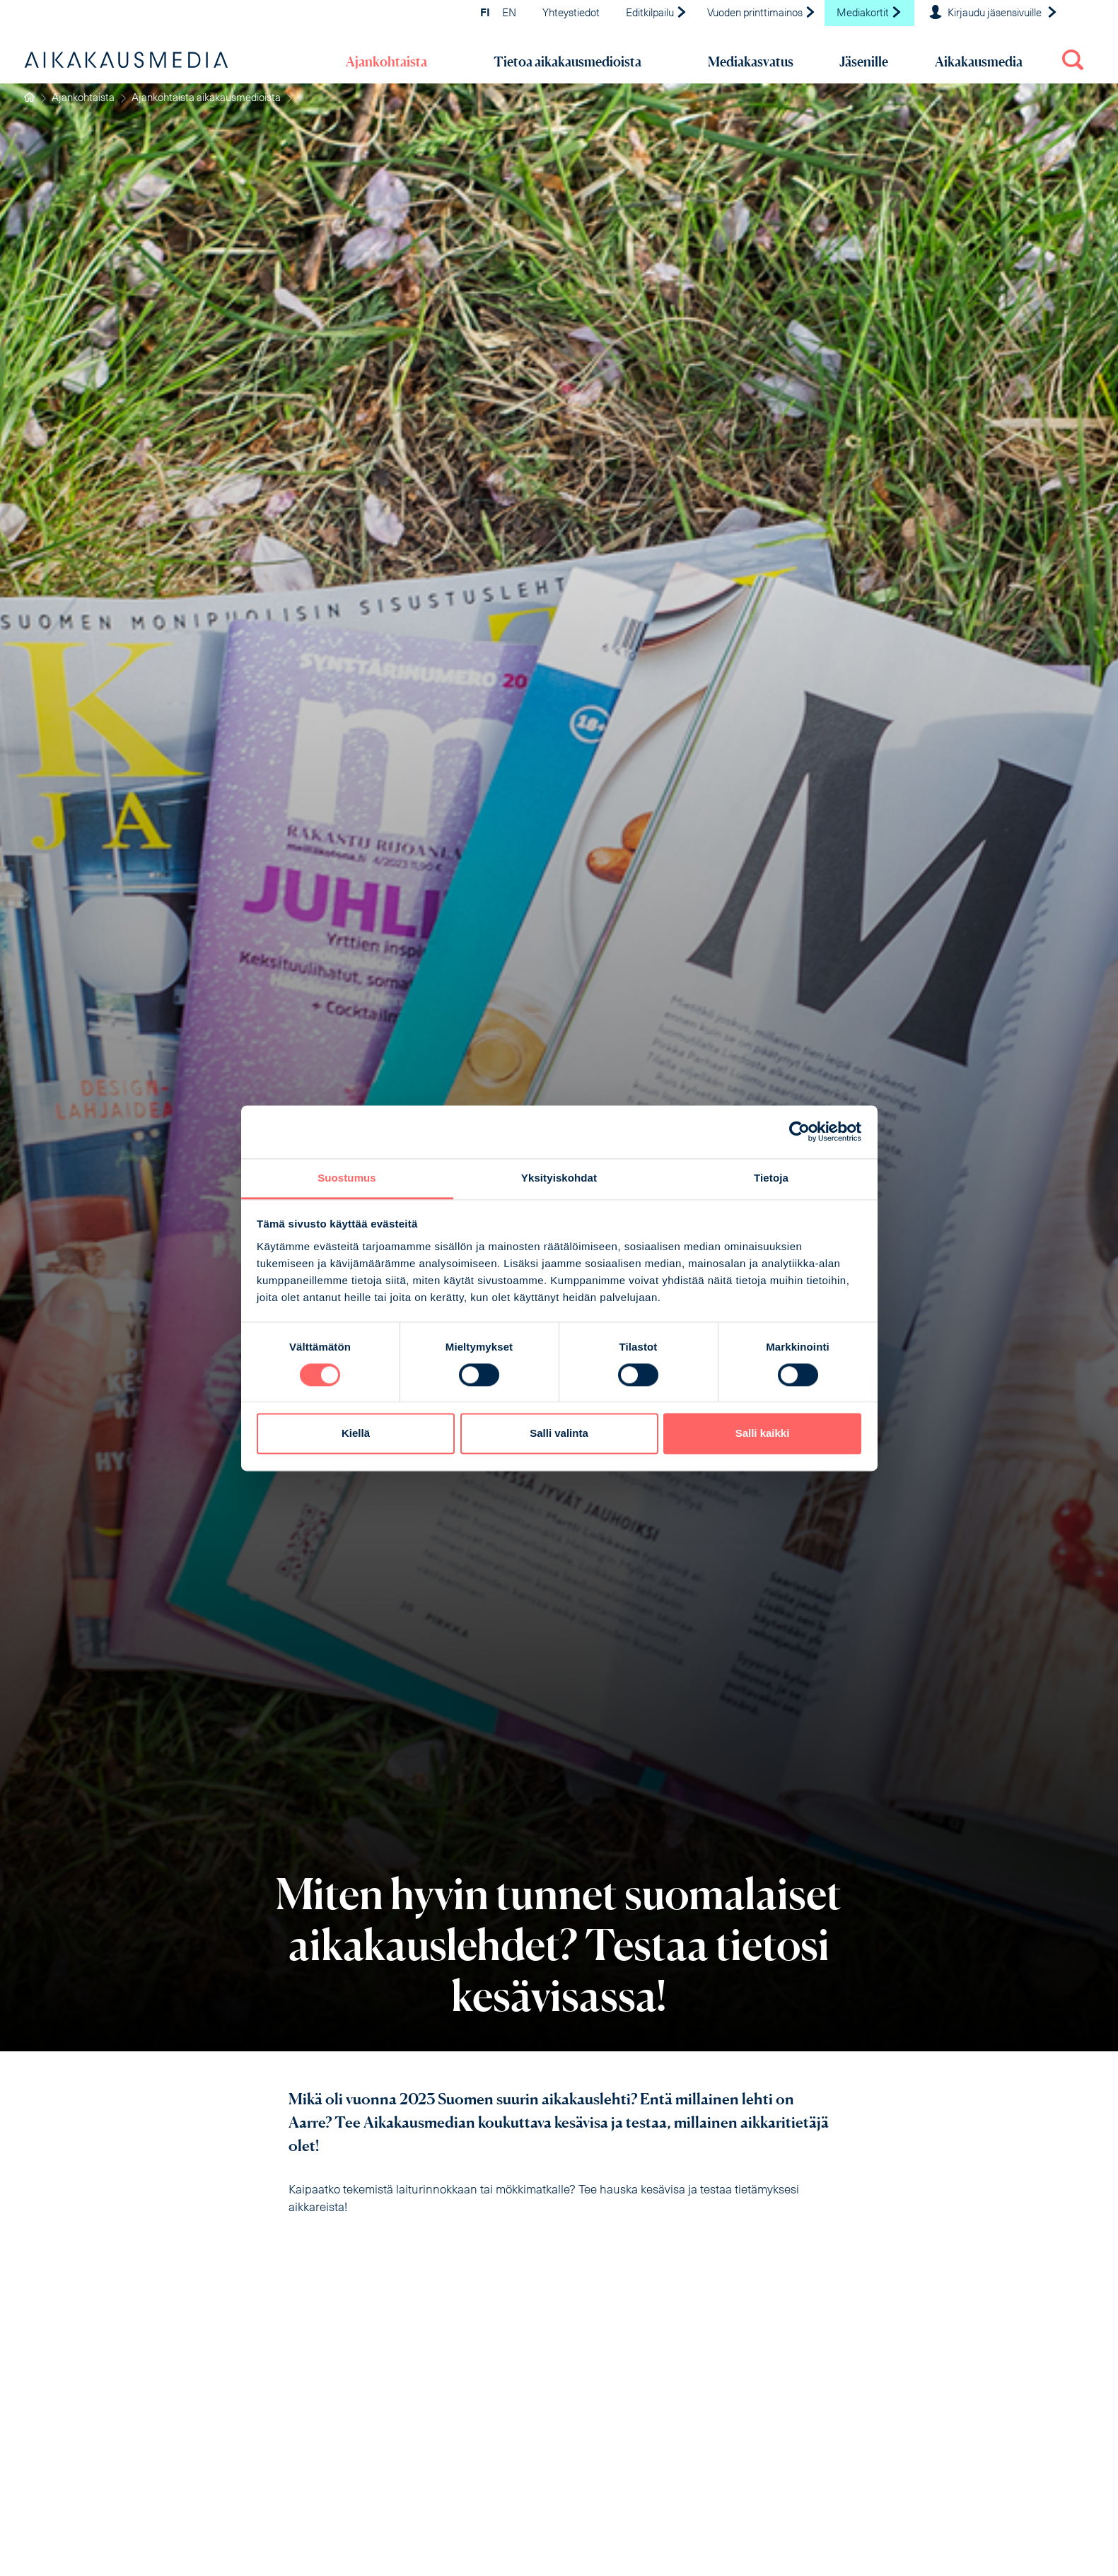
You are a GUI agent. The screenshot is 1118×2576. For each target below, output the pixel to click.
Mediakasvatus (750, 61)
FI (485, 13)
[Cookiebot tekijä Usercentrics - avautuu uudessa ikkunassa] (799, 1131)
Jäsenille (863, 61)
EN (509, 13)
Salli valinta (559, 1434)
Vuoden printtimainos (761, 13)
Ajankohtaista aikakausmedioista (206, 98)
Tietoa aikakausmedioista (567, 61)
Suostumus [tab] (347, 1178)
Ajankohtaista (386, 61)
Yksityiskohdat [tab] (559, 1178)
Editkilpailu (656, 13)
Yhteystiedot (571, 13)
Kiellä (356, 1434)
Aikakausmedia (979, 61)
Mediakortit (869, 13)
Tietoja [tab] (771, 1178)
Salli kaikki (762, 1434)
